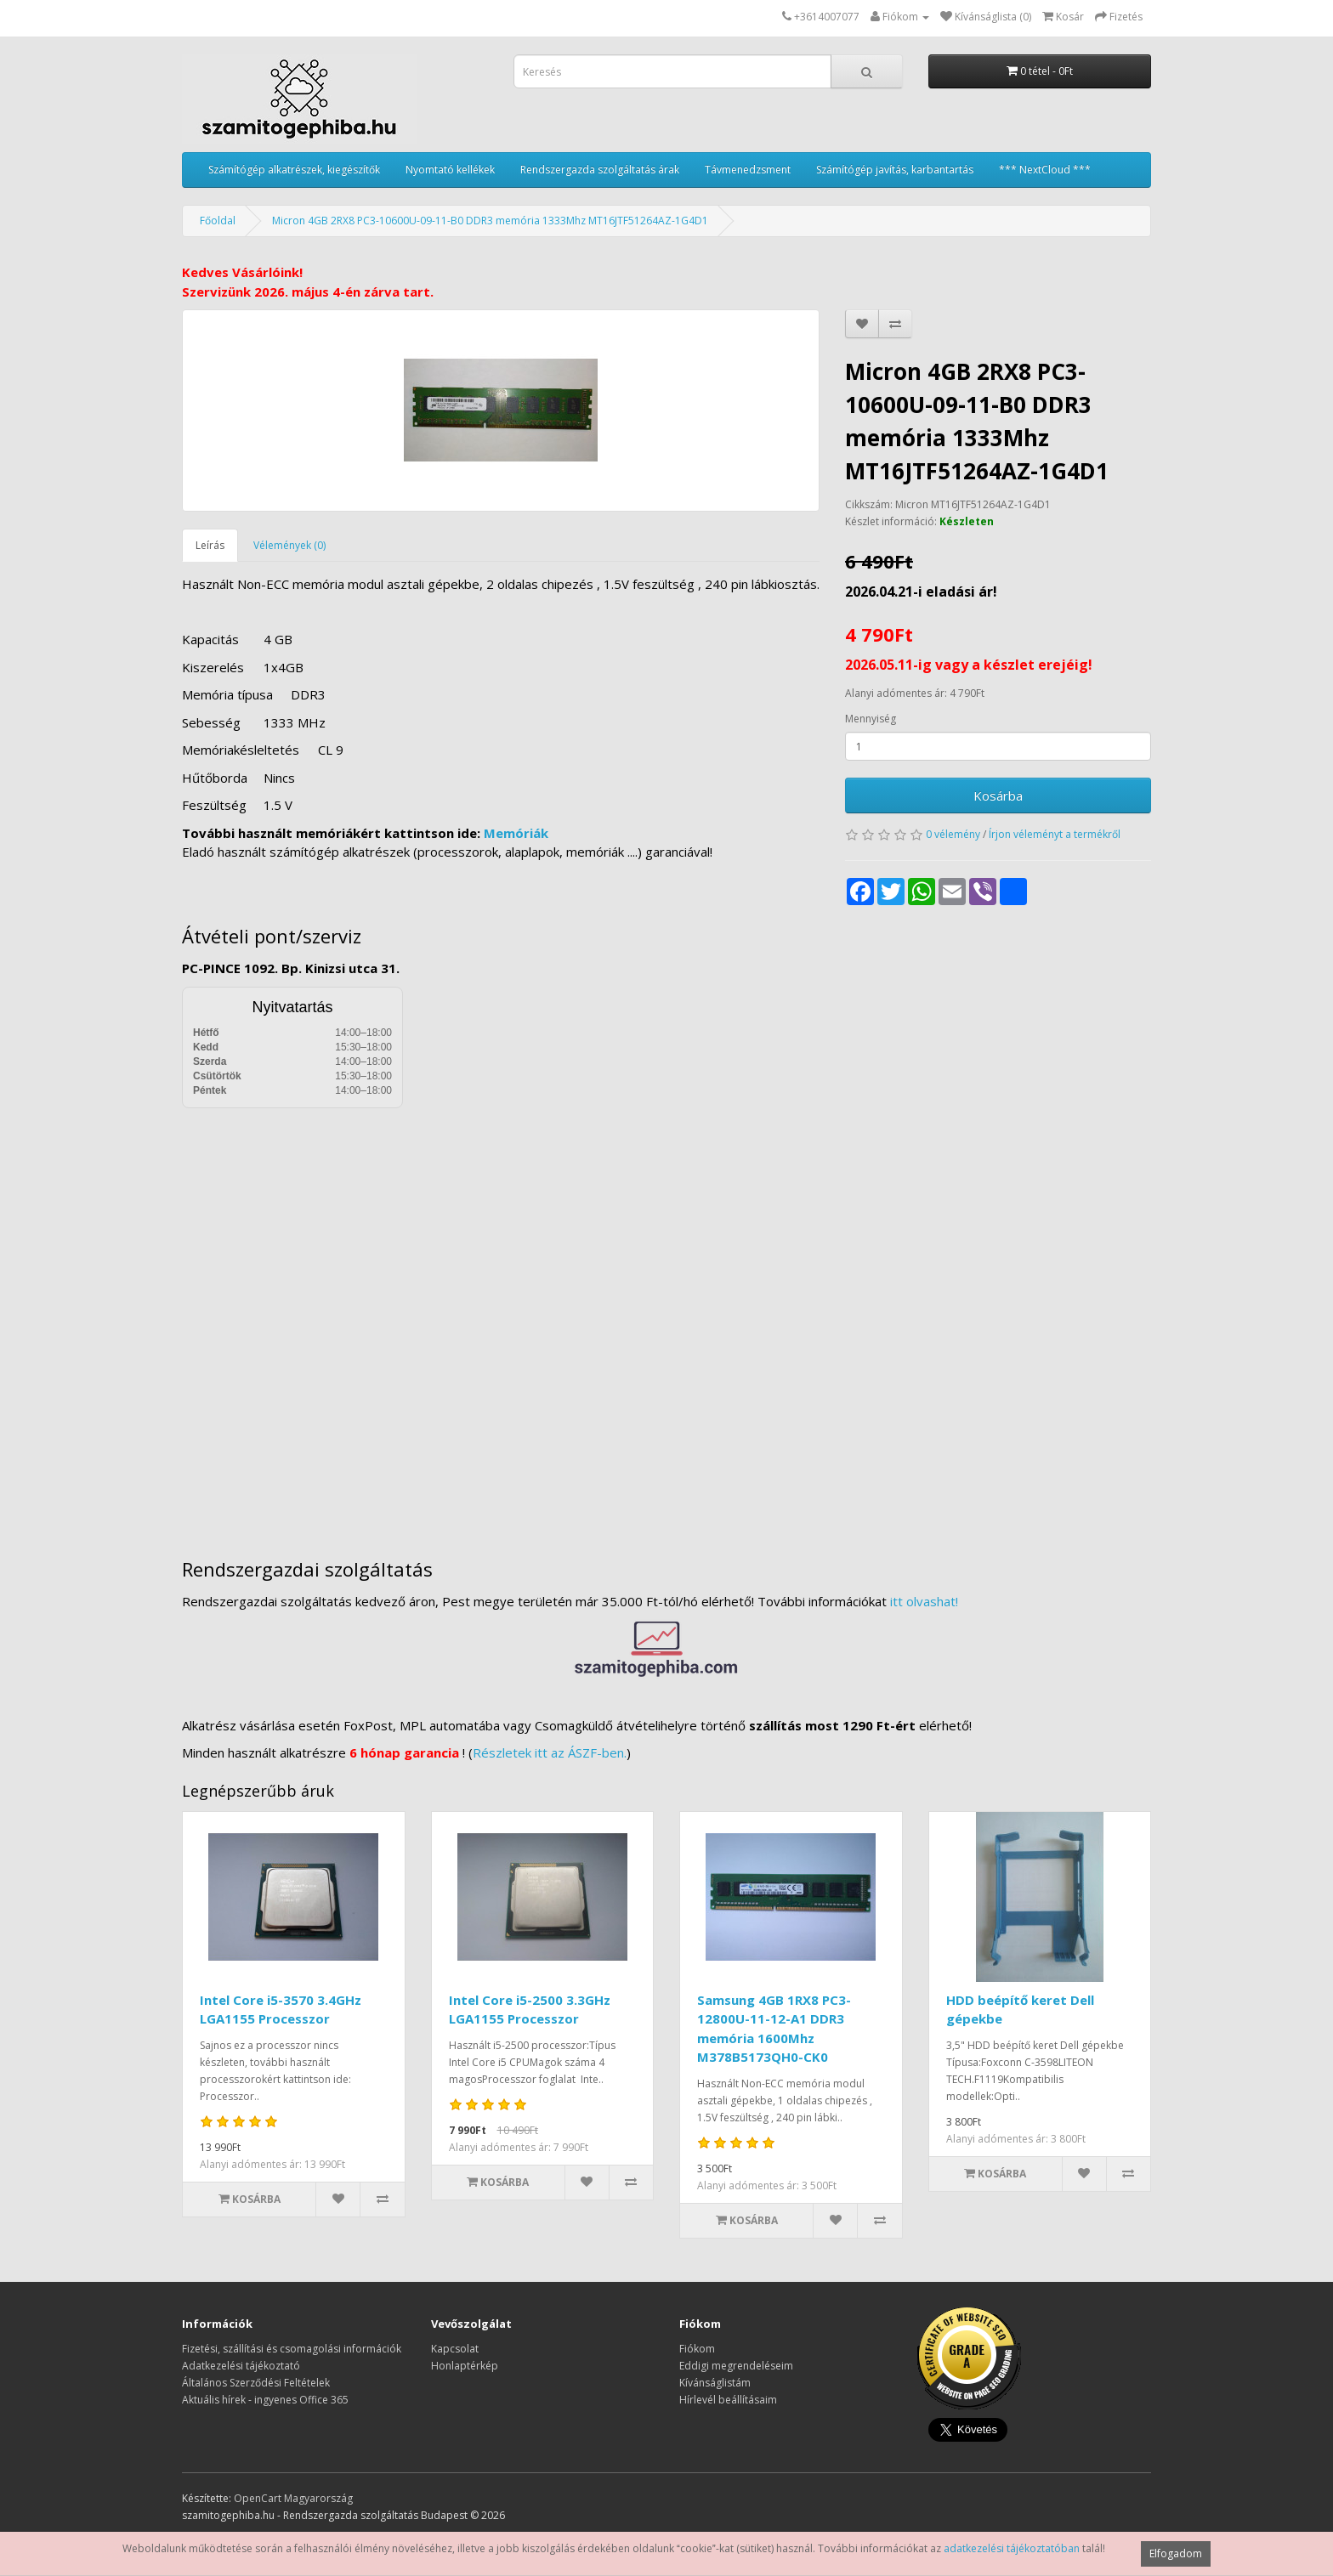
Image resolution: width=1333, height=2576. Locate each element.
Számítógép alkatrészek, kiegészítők (294, 169)
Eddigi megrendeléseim (736, 2365)
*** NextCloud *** (1045, 169)
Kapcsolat (455, 2348)
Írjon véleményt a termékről (1054, 834)
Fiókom (697, 2348)
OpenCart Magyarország (293, 2498)
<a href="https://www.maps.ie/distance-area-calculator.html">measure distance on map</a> (666, 1320)
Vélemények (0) (289, 545)
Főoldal (217, 220)
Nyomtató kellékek (450, 169)
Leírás (210, 545)
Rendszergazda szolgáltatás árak (599, 169)
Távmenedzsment (748, 169)
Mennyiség (870, 718)
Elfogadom (1175, 2553)
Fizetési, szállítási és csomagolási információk (291, 2348)
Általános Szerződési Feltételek (256, 2382)
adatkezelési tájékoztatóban (1012, 2548)
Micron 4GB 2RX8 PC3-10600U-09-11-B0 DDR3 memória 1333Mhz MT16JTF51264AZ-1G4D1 (490, 220)
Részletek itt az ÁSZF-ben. (550, 1752)
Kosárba (998, 795)
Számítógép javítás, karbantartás (894, 169)
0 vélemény (953, 834)
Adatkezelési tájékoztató (241, 2365)
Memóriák (516, 832)
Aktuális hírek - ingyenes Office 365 (265, 2399)
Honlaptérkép (464, 2365)
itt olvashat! (924, 1601)
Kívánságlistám (715, 2382)
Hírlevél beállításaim (728, 2399)
